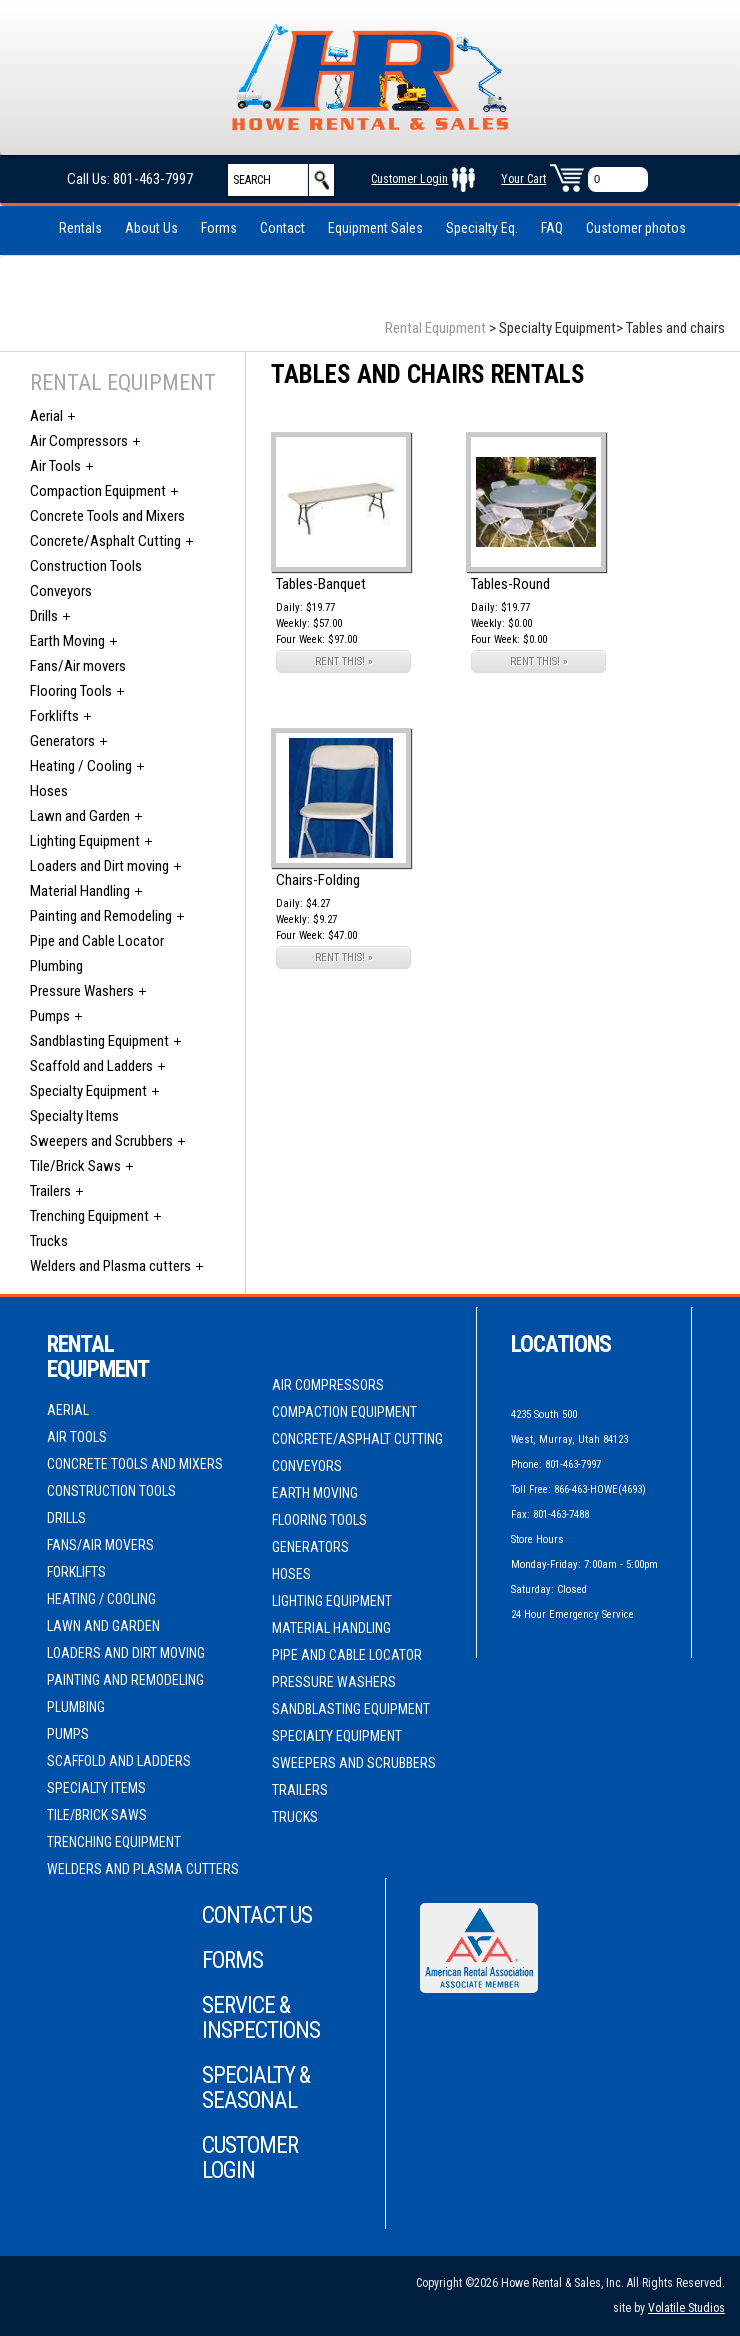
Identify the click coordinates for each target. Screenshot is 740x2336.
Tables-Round (510, 584)
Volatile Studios (686, 2308)
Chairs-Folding (318, 880)
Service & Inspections (261, 2018)
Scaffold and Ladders (91, 1066)
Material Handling (80, 891)
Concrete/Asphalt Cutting (105, 541)
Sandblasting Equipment (99, 1041)
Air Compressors (79, 441)
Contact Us (257, 1915)
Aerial (46, 416)
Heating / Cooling (81, 766)
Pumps (50, 1016)
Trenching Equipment (89, 1216)
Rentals (80, 228)
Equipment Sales (375, 228)
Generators (62, 741)
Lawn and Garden (80, 816)
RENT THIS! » (344, 661)
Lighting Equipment (85, 841)
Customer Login (409, 179)
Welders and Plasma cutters (110, 1266)
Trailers (50, 1191)
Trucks (49, 1241)
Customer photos (636, 228)
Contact (282, 228)
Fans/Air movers (78, 666)
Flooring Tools (71, 691)
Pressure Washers (82, 991)
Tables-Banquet (321, 584)
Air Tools (55, 466)
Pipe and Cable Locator (97, 941)
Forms (219, 228)
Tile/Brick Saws (75, 1166)
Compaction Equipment (98, 491)
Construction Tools (86, 566)
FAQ (552, 228)
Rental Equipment (435, 328)
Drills (44, 616)
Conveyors (61, 591)
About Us (151, 228)
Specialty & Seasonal (256, 2088)
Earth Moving (67, 641)
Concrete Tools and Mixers (107, 516)
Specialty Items (74, 1116)
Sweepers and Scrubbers (101, 1141)
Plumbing (56, 966)
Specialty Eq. (482, 228)
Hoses (49, 791)
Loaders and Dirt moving (99, 866)
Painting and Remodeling (101, 916)
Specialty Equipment (88, 1091)
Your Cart (523, 179)
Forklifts (54, 716)
